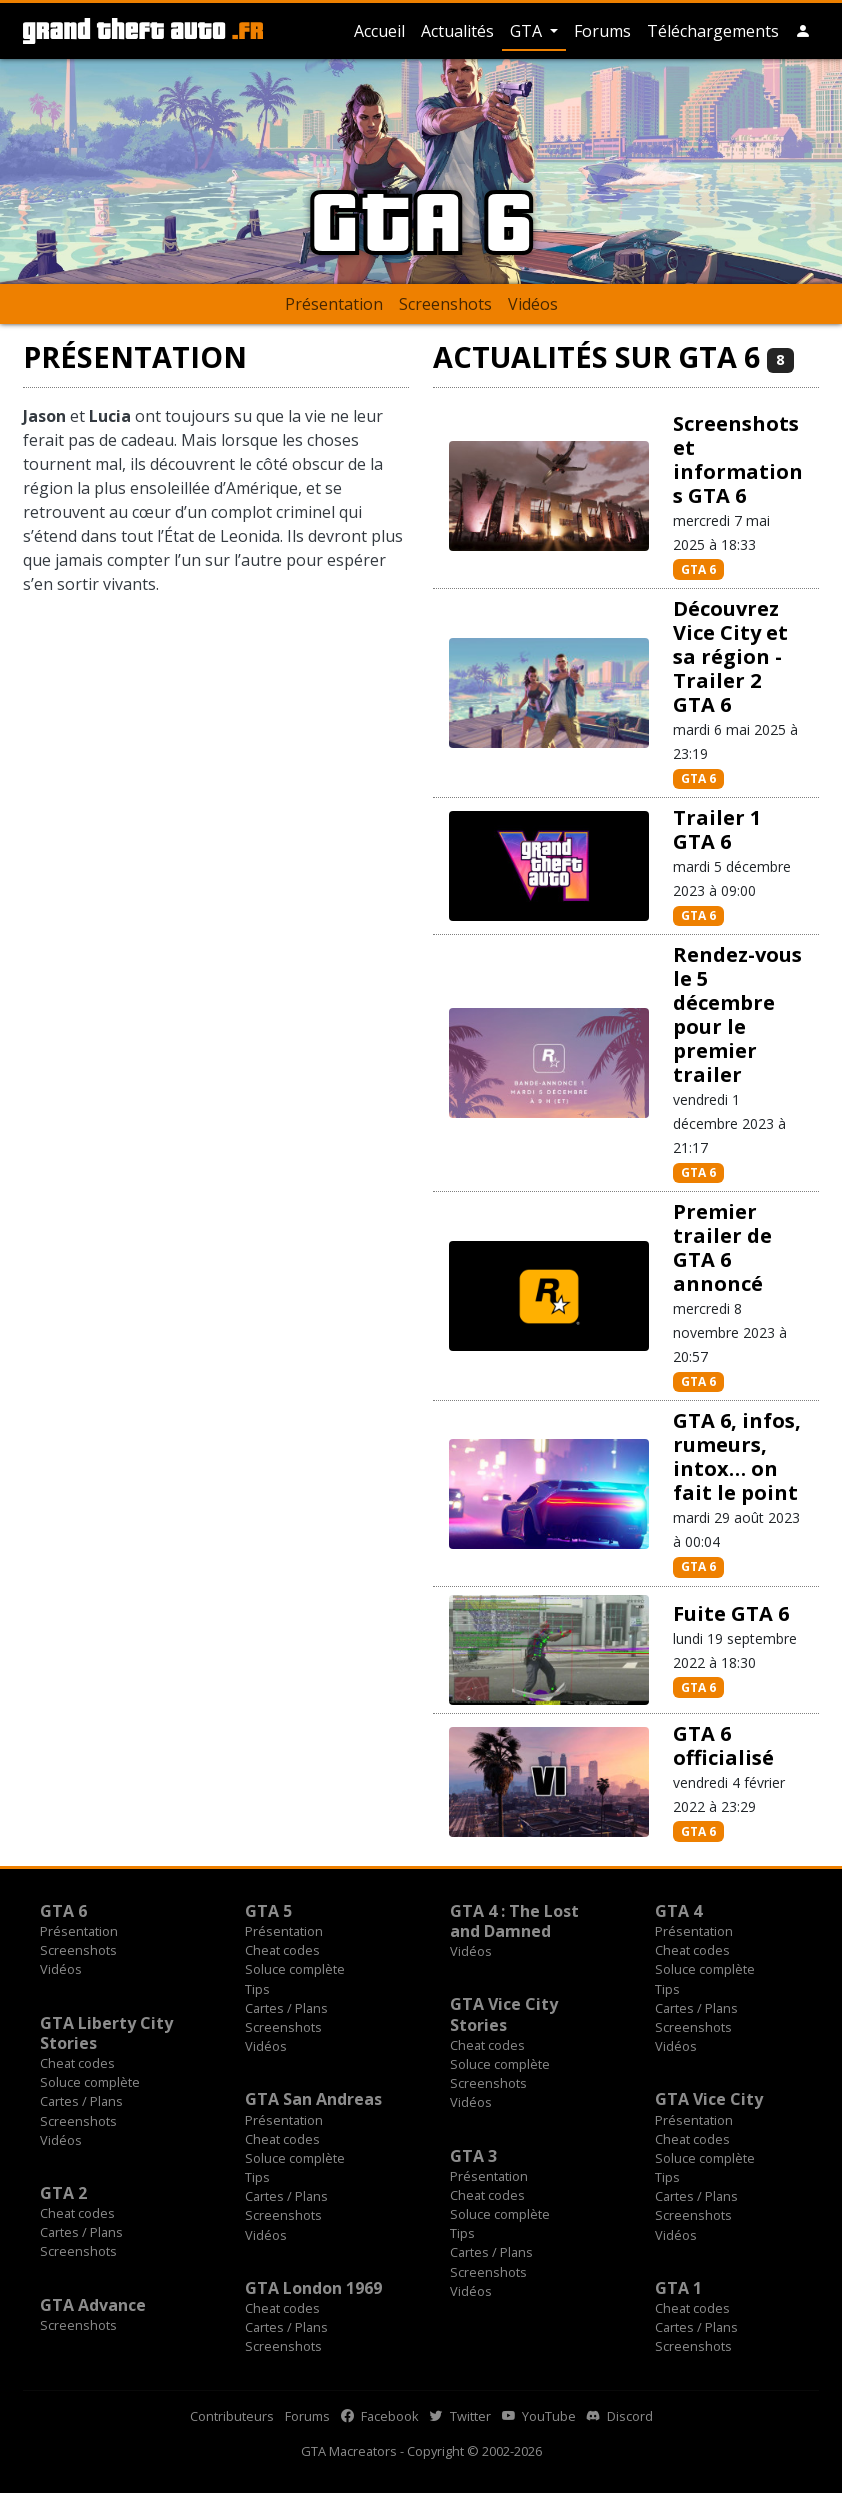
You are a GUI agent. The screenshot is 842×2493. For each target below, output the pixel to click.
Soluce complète (295, 1969)
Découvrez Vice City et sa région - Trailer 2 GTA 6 (730, 656)
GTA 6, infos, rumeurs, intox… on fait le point (737, 1456)
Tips (257, 1989)
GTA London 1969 (313, 2288)
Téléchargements (713, 31)
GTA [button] (528, 31)
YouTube (539, 2416)
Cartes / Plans (286, 2008)
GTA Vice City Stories (504, 2014)
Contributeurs (232, 2416)
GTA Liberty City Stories (106, 2033)
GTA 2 (63, 2193)
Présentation (334, 304)
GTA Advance (93, 2305)
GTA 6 (698, 569)
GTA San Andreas (313, 2099)
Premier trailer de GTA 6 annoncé (722, 1247)
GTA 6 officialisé (723, 1745)
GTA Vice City (709, 2099)
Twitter (460, 2416)
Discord (620, 2416)
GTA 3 (473, 2156)
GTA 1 (678, 2288)
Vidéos (533, 304)
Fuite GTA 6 (731, 1613)
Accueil (379, 31)
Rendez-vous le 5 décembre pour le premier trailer (737, 1014)
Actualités (457, 31)
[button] (803, 31)
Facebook (380, 2416)
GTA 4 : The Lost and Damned (514, 1921)
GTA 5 (268, 1911)
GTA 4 (678, 1911)
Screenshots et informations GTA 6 (738, 459)
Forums (602, 31)
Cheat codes (282, 1950)
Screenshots (445, 304)
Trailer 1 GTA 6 (717, 829)
